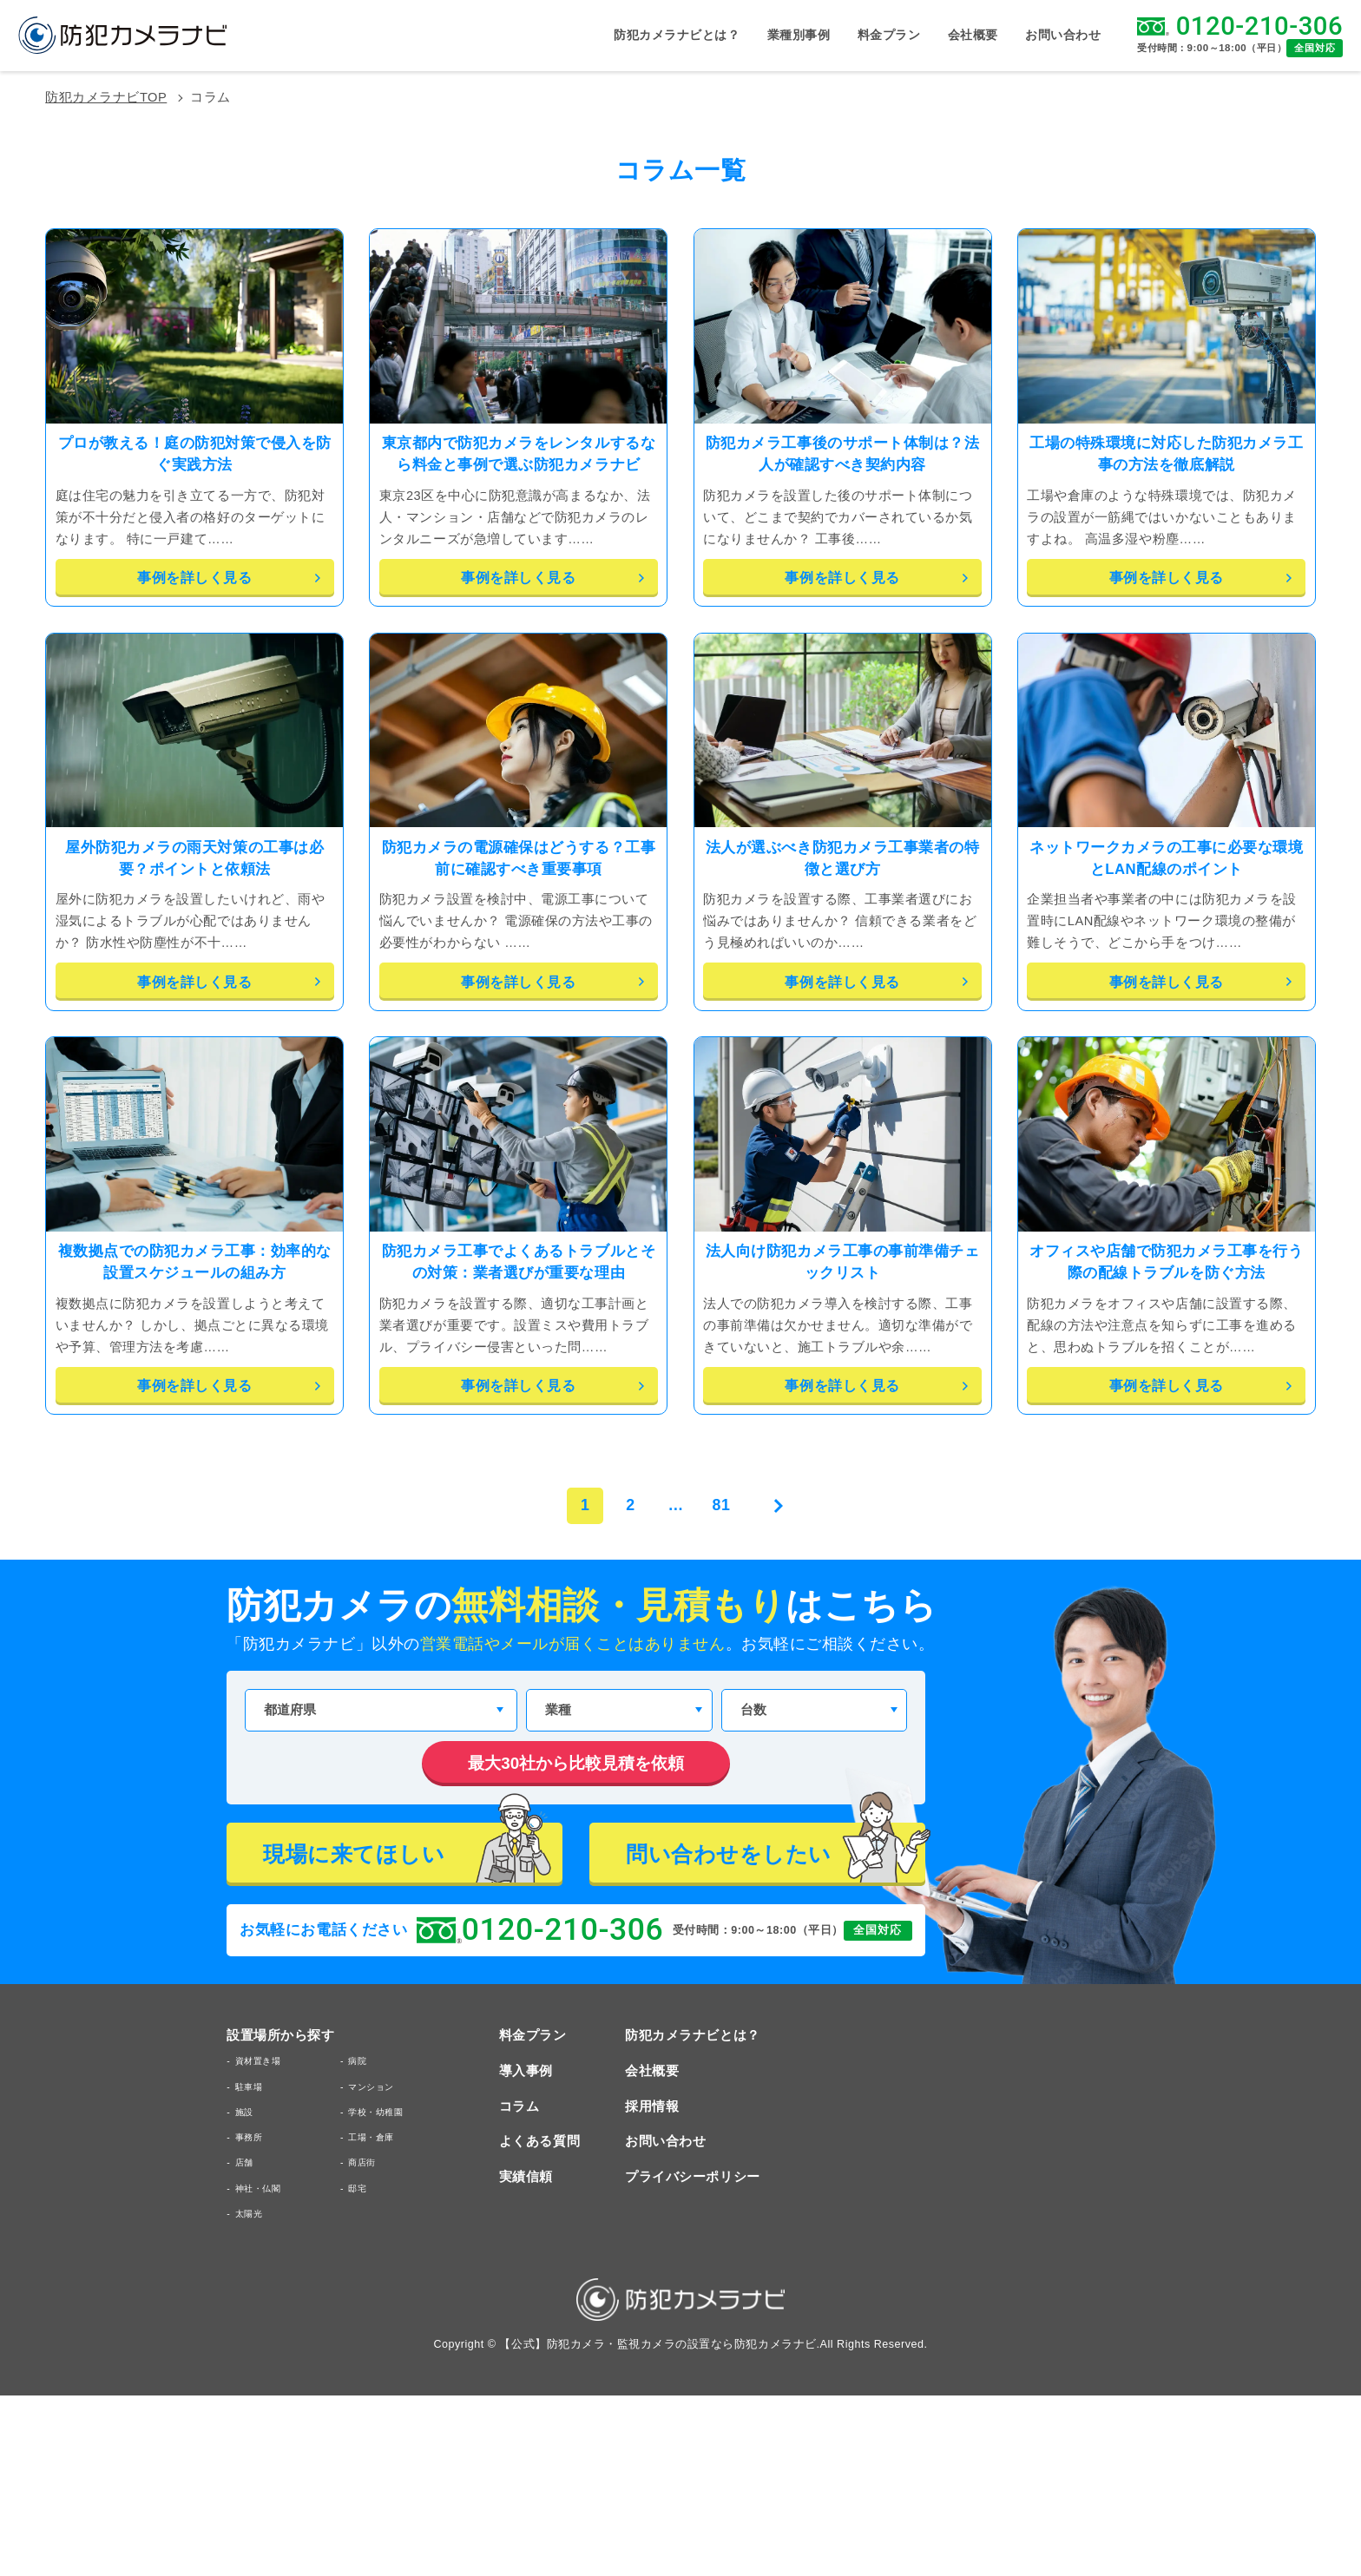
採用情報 (652, 2106)
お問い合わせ (1063, 36)
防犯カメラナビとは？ (677, 36)
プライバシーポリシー (692, 2177)
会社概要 (973, 36)
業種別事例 (799, 35)
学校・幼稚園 (375, 2112)
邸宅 (357, 2188)
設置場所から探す (280, 2035)
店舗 (244, 2162)
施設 (244, 2112)
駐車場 (249, 2087)
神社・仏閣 (258, 2188)
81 (722, 1505)
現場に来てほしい (412, 1853)
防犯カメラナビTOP (106, 97)
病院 (357, 2061)
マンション (371, 2087)
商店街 (362, 2162)
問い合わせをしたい (775, 1853)
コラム (519, 2106)
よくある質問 (539, 2141)
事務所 (249, 2137)
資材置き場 (258, 2061)
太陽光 (249, 2213)
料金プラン (889, 36)
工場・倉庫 (371, 2137)
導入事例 (526, 2071)
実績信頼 (526, 2177)
